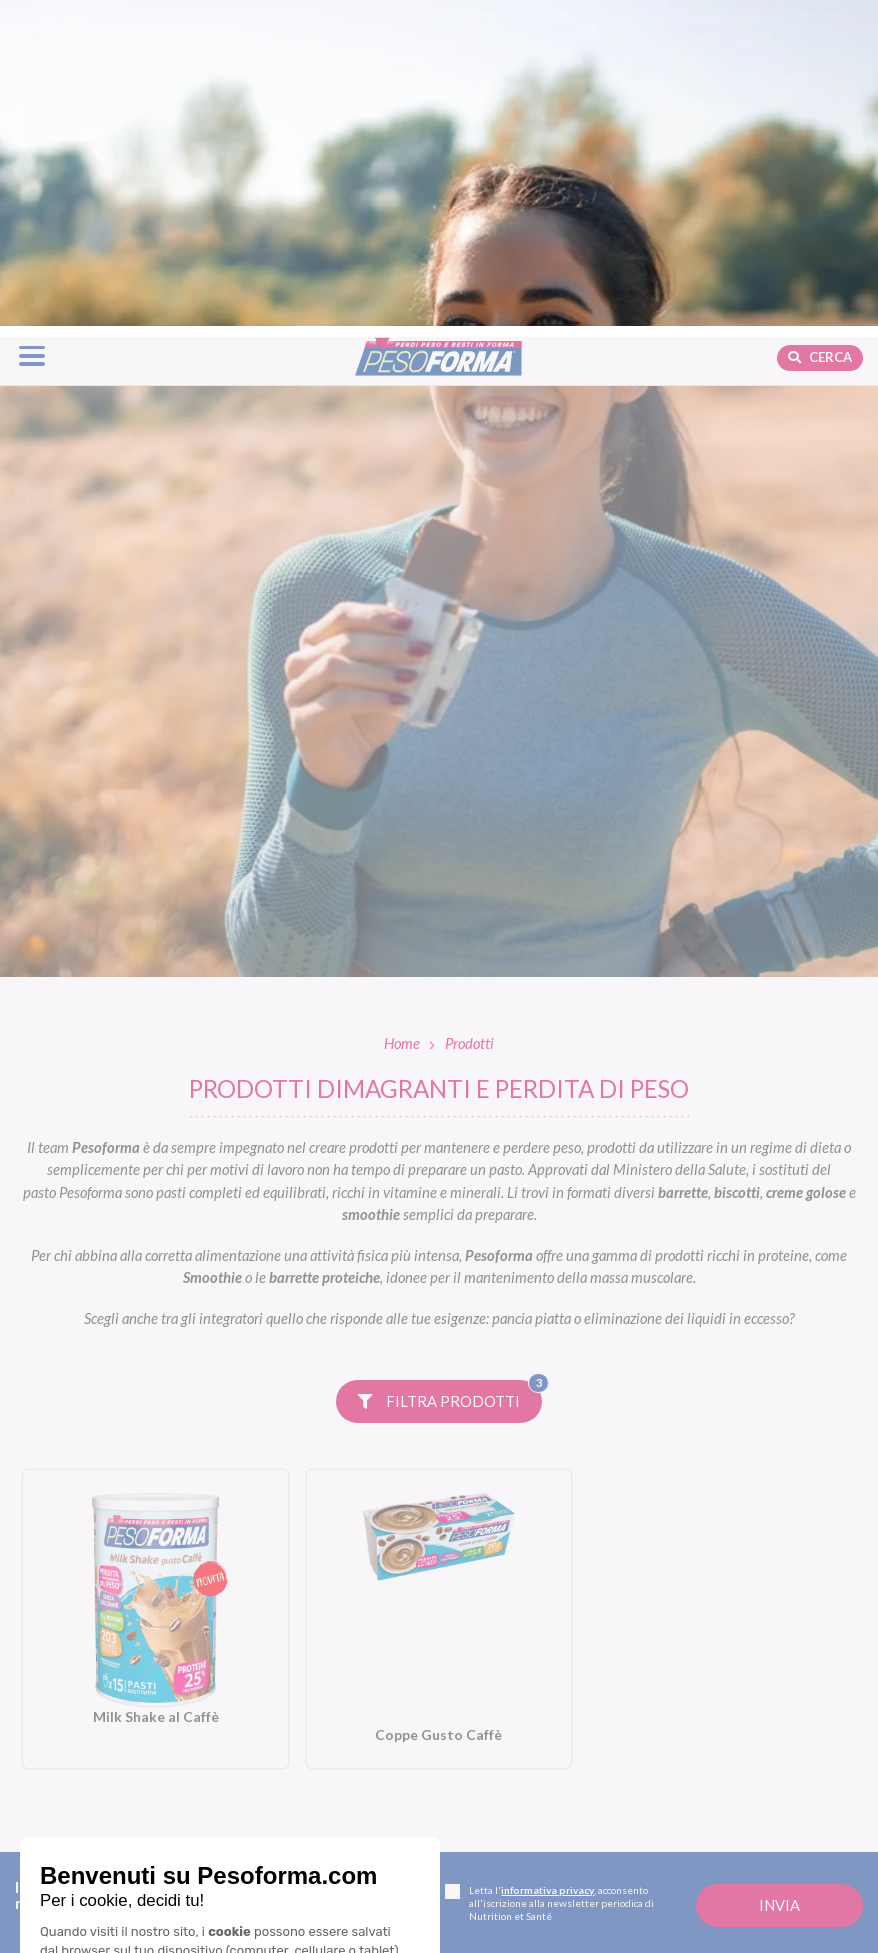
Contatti (83, 1912)
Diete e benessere (737, 1706)
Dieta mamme (321, 1925)
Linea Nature (519, 1733)
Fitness (701, 1788)
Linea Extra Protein (540, 1788)
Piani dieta (321, 1892)
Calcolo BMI (734, 1892)
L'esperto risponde (762, 1925)
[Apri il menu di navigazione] (32, 29)
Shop (498, 1892)
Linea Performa (526, 1760)
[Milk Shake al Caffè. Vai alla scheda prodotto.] (155, 1293)
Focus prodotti (725, 1733)
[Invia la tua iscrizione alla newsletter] (779, 1579)
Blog (700, 1673)
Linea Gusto (515, 1706)
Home (402, 717)
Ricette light (718, 1760)
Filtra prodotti (450, 1069)
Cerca (820, 31)
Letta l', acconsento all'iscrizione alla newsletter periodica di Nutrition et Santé (549, 1577)
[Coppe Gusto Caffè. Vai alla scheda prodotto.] (439, 1293)
